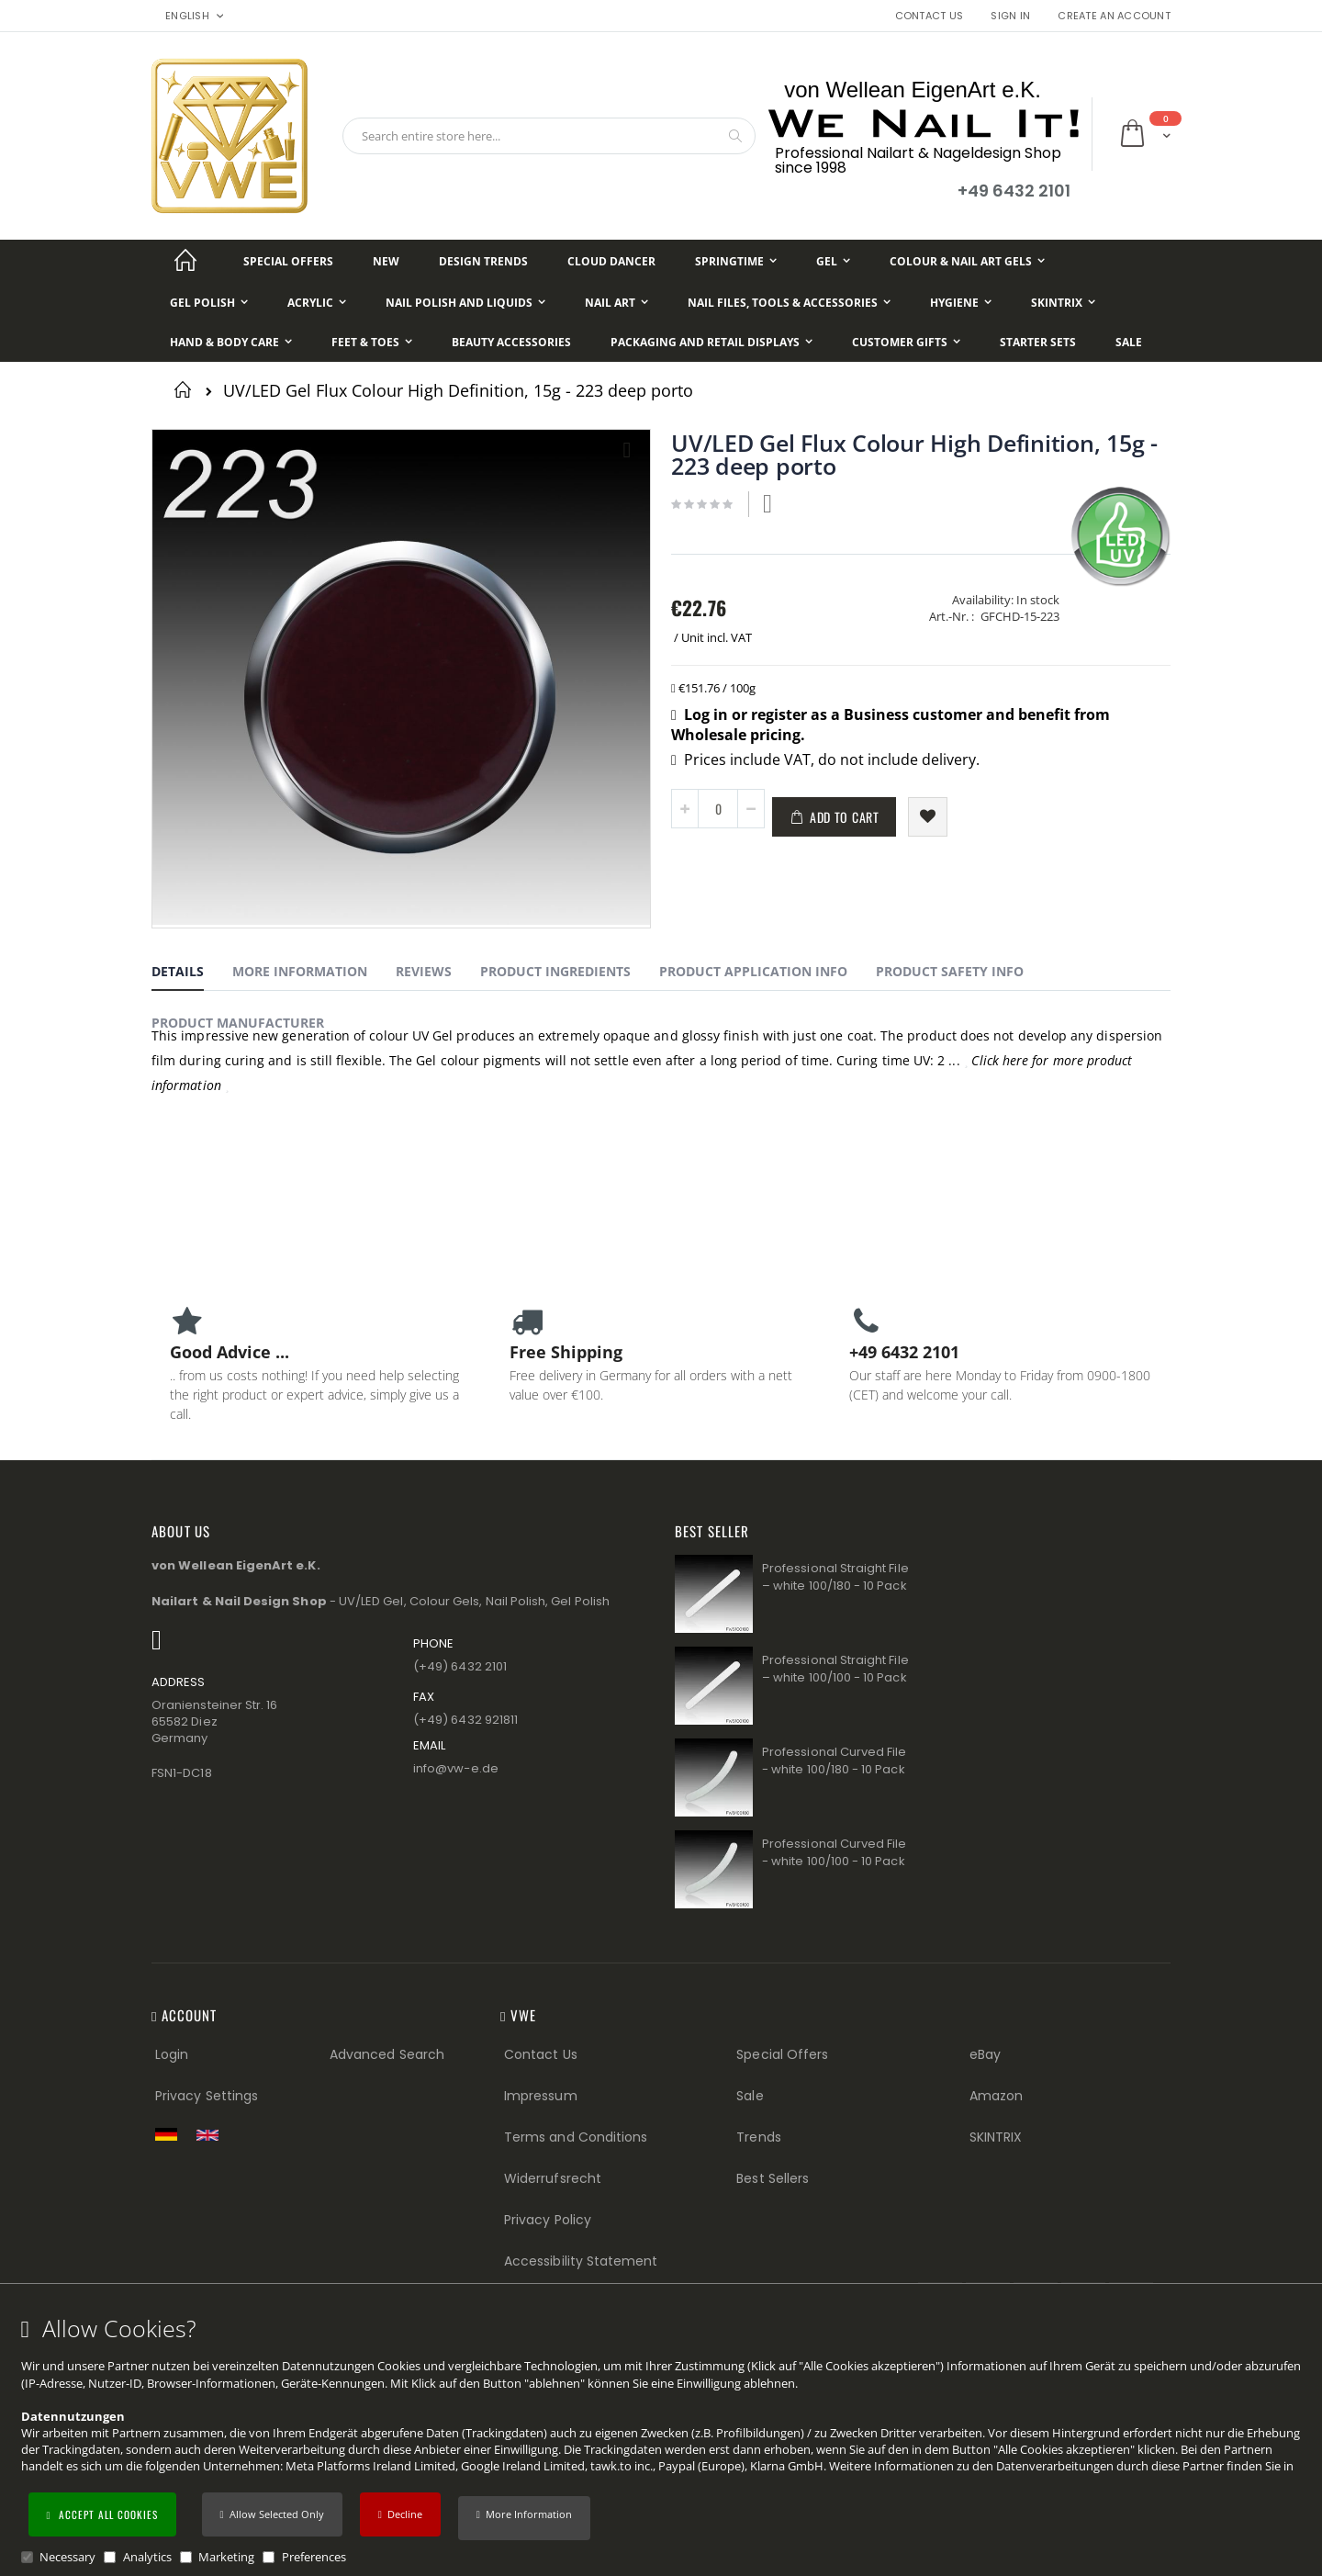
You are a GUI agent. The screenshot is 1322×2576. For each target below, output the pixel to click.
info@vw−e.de (456, 1768)
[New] (386, 261)
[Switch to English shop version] (212, 2135)
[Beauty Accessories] (511, 342)
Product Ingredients (555, 971)
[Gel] (833, 261)
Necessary (67, 2556)
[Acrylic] (316, 302)
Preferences (314, 2556)
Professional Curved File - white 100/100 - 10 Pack (834, 1853)
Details (177, 971)
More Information (299, 971)
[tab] (191, 974)
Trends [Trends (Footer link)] (758, 2137)
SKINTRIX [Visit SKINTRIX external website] (996, 2137)
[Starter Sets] (1037, 342)
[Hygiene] (961, 302)
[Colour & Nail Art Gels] (967, 261)
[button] (524, 2518)
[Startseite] (185, 261)
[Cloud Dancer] (611, 261)
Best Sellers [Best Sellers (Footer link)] (772, 2178)
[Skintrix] (1063, 302)
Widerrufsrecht (552, 2178)
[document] (663, 2440)
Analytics (147, 2556)
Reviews (424, 971)
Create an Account (1114, 16)
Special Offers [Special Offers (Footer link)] (782, 2054)
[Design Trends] (483, 261)
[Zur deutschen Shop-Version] (170, 2134)
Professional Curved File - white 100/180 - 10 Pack (834, 1761)
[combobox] (549, 136)
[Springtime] (736, 261)
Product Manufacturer (237, 1022)
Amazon (996, 2096)
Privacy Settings (206, 2096)
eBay (985, 2054)
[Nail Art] (616, 302)
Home (185, 389)
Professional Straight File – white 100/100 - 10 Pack (835, 1669)
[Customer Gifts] (906, 342)
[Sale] (1128, 342)
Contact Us (929, 16)
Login (171, 2054)
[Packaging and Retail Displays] (711, 342)
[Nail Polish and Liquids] (465, 302)
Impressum (540, 2096)
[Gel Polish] (208, 302)
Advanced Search (387, 2054)
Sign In (1010, 16)
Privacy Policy (547, 2219)
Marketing (226, 2556)
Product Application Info (753, 971)
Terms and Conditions (575, 2137)
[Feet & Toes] (372, 342)
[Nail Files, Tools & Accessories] (789, 302)
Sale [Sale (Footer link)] (749, 2096)
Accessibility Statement (581, 2261)
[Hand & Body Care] (230, 342)
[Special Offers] (288, 261)
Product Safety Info (950, 971)
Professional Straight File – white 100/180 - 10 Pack (835, 1577)
